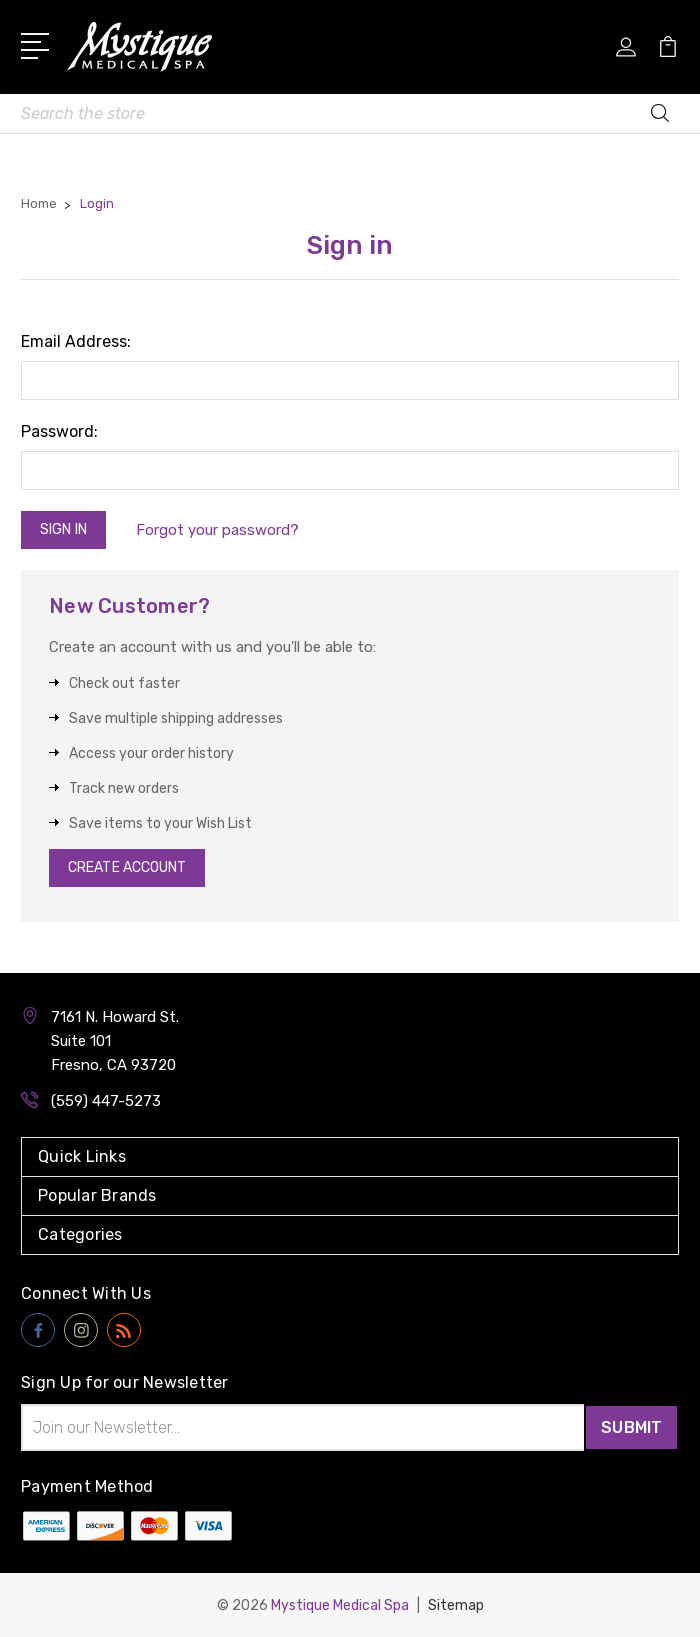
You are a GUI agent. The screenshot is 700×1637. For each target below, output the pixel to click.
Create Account (127, 867)
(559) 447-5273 (106, 1101)
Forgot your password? (218, 530)
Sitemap (456, 1604)
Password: (59, 431)
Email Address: (76, 341)
